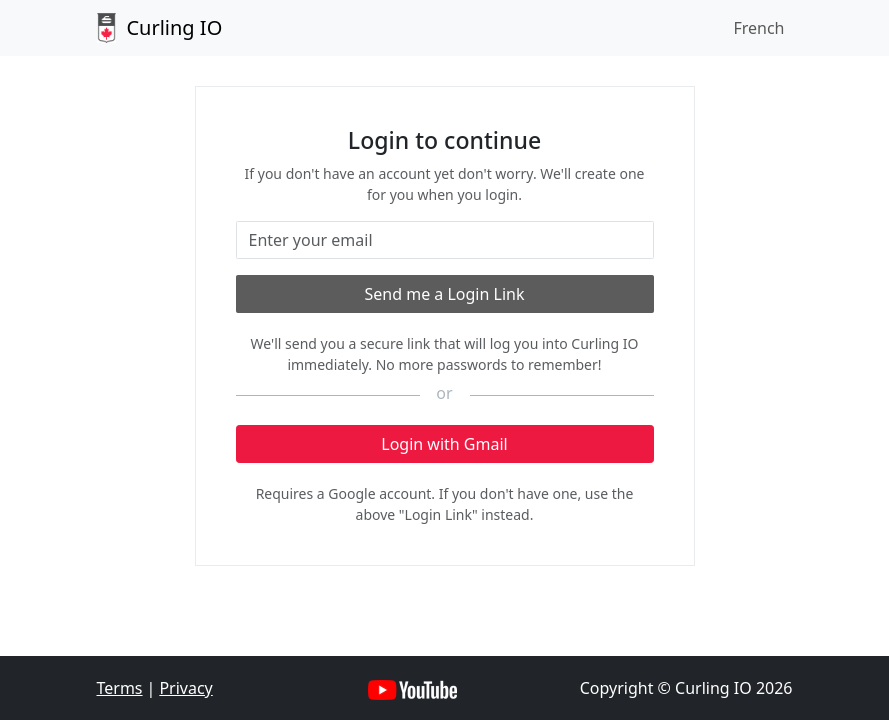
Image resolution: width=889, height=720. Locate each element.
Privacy (185, 688)
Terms (120, 688)
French (758, 28)
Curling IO (160, 28)
